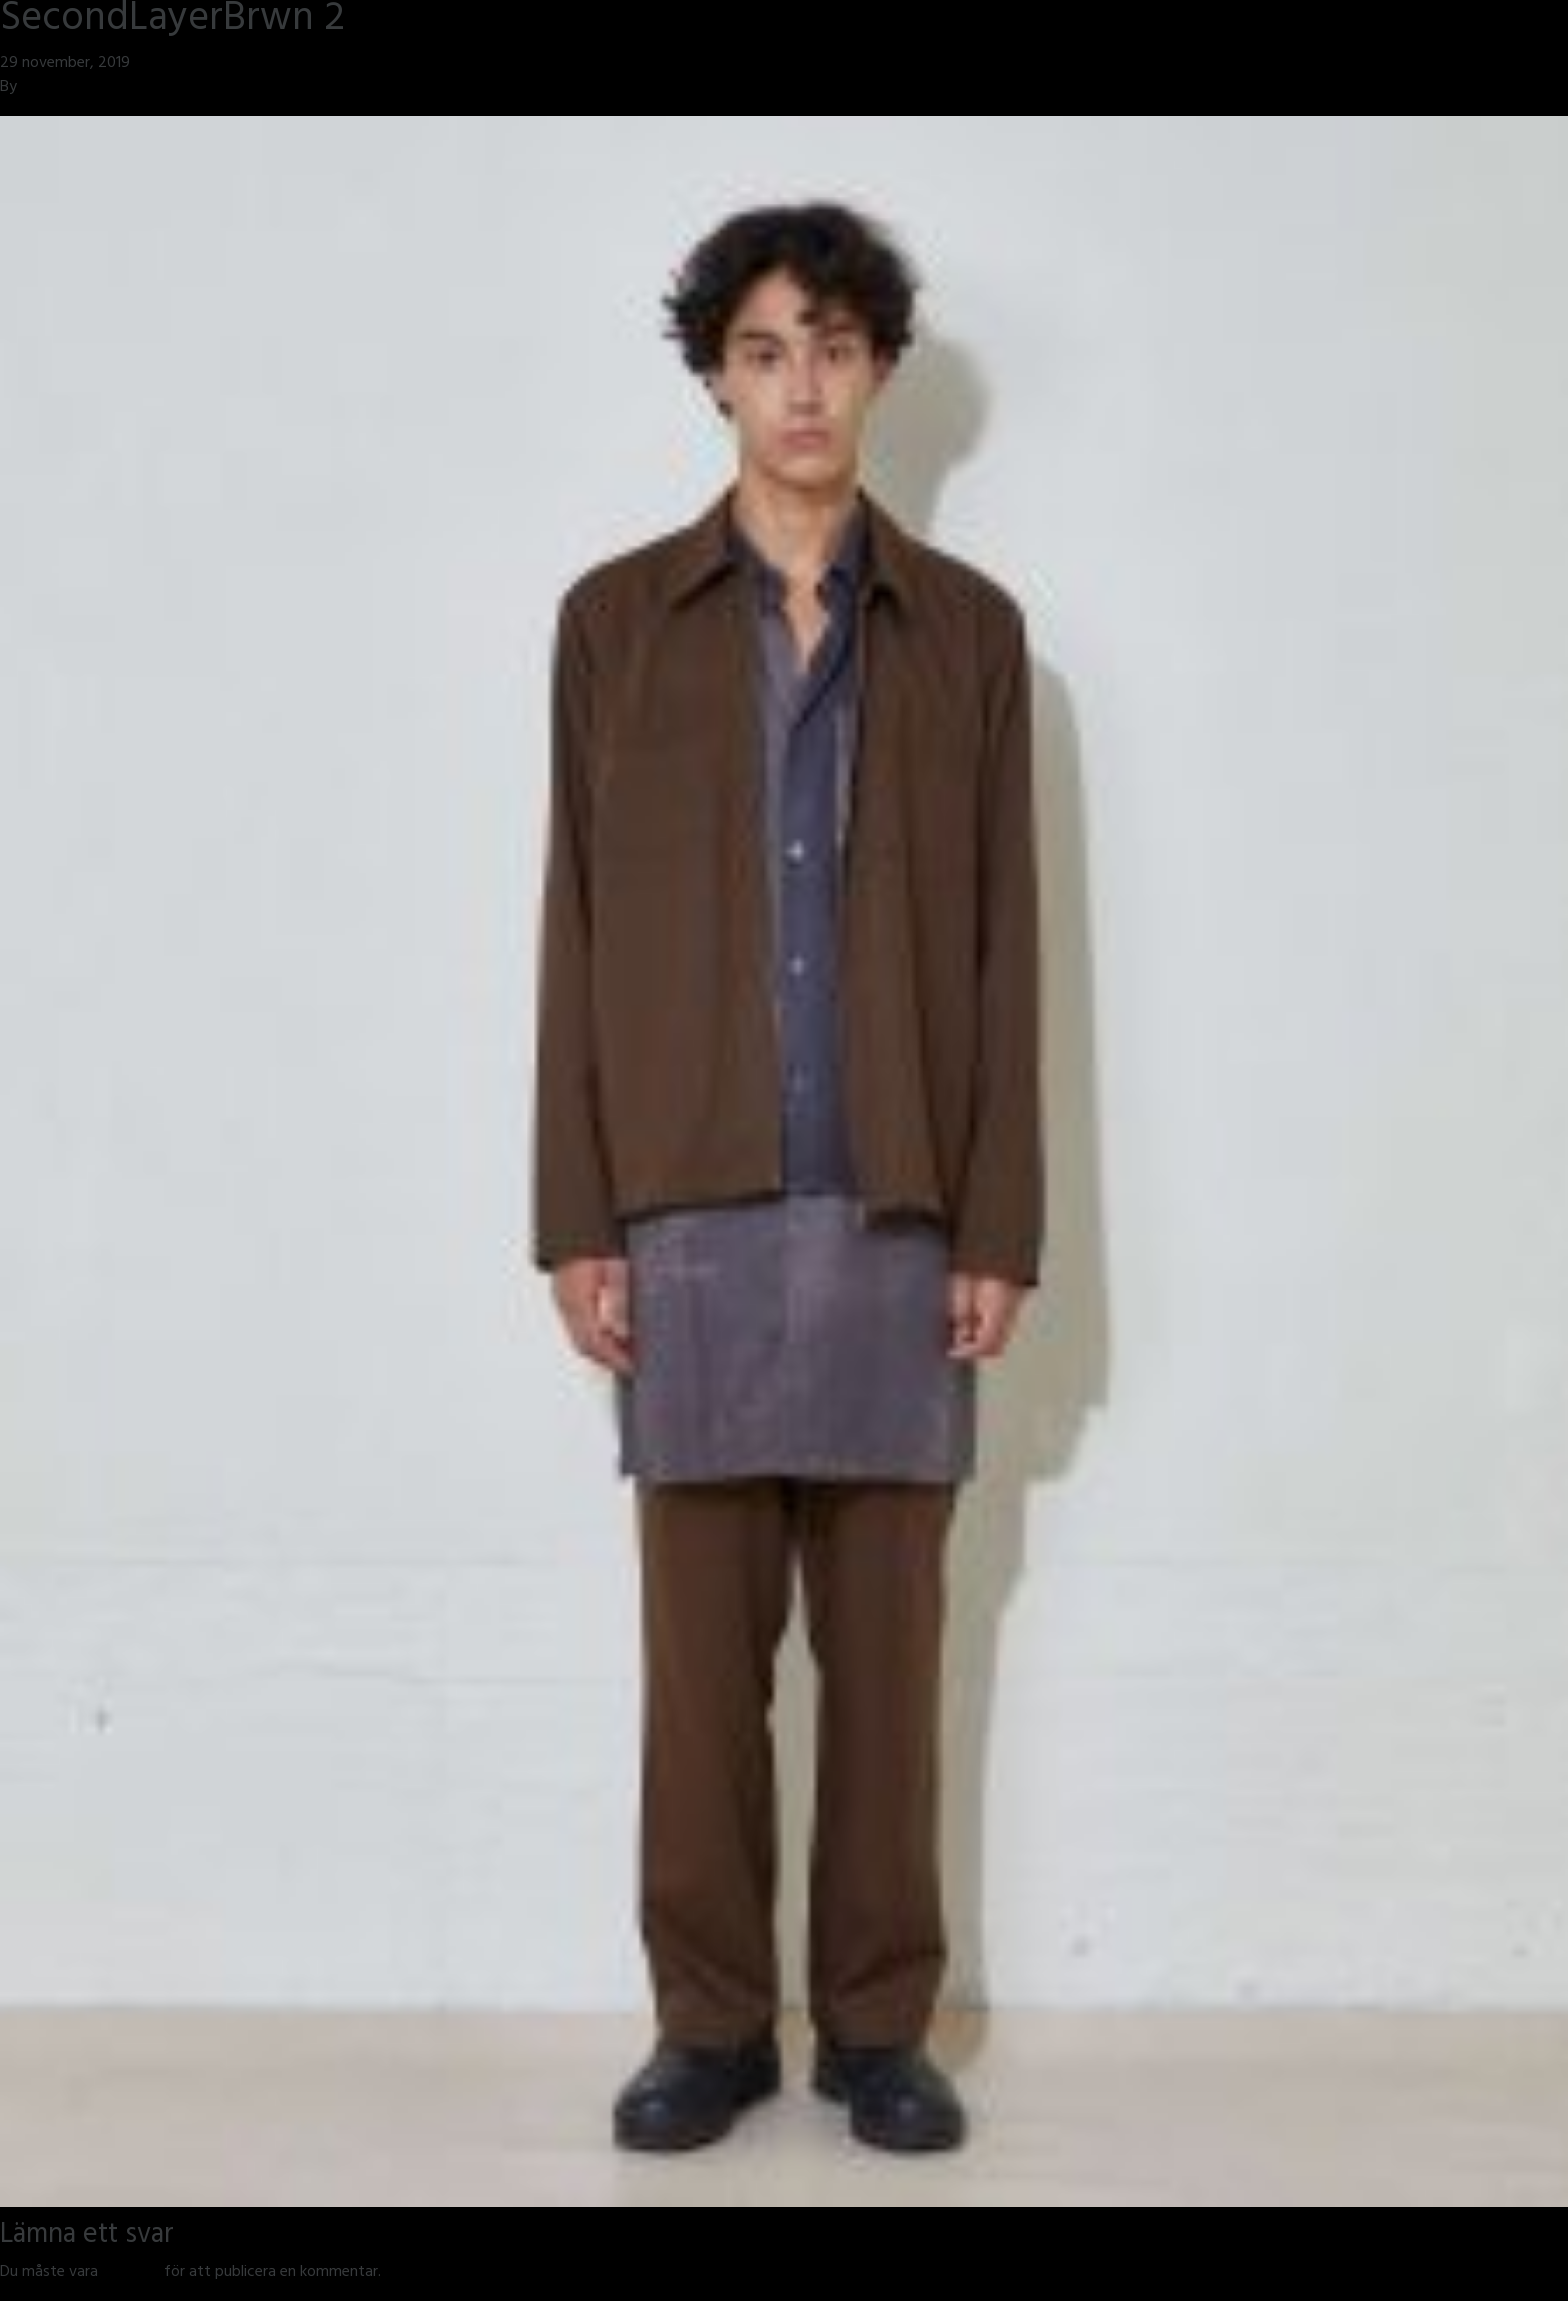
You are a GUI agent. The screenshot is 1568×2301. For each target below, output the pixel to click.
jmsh (36, 88)
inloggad (131, 2273)
